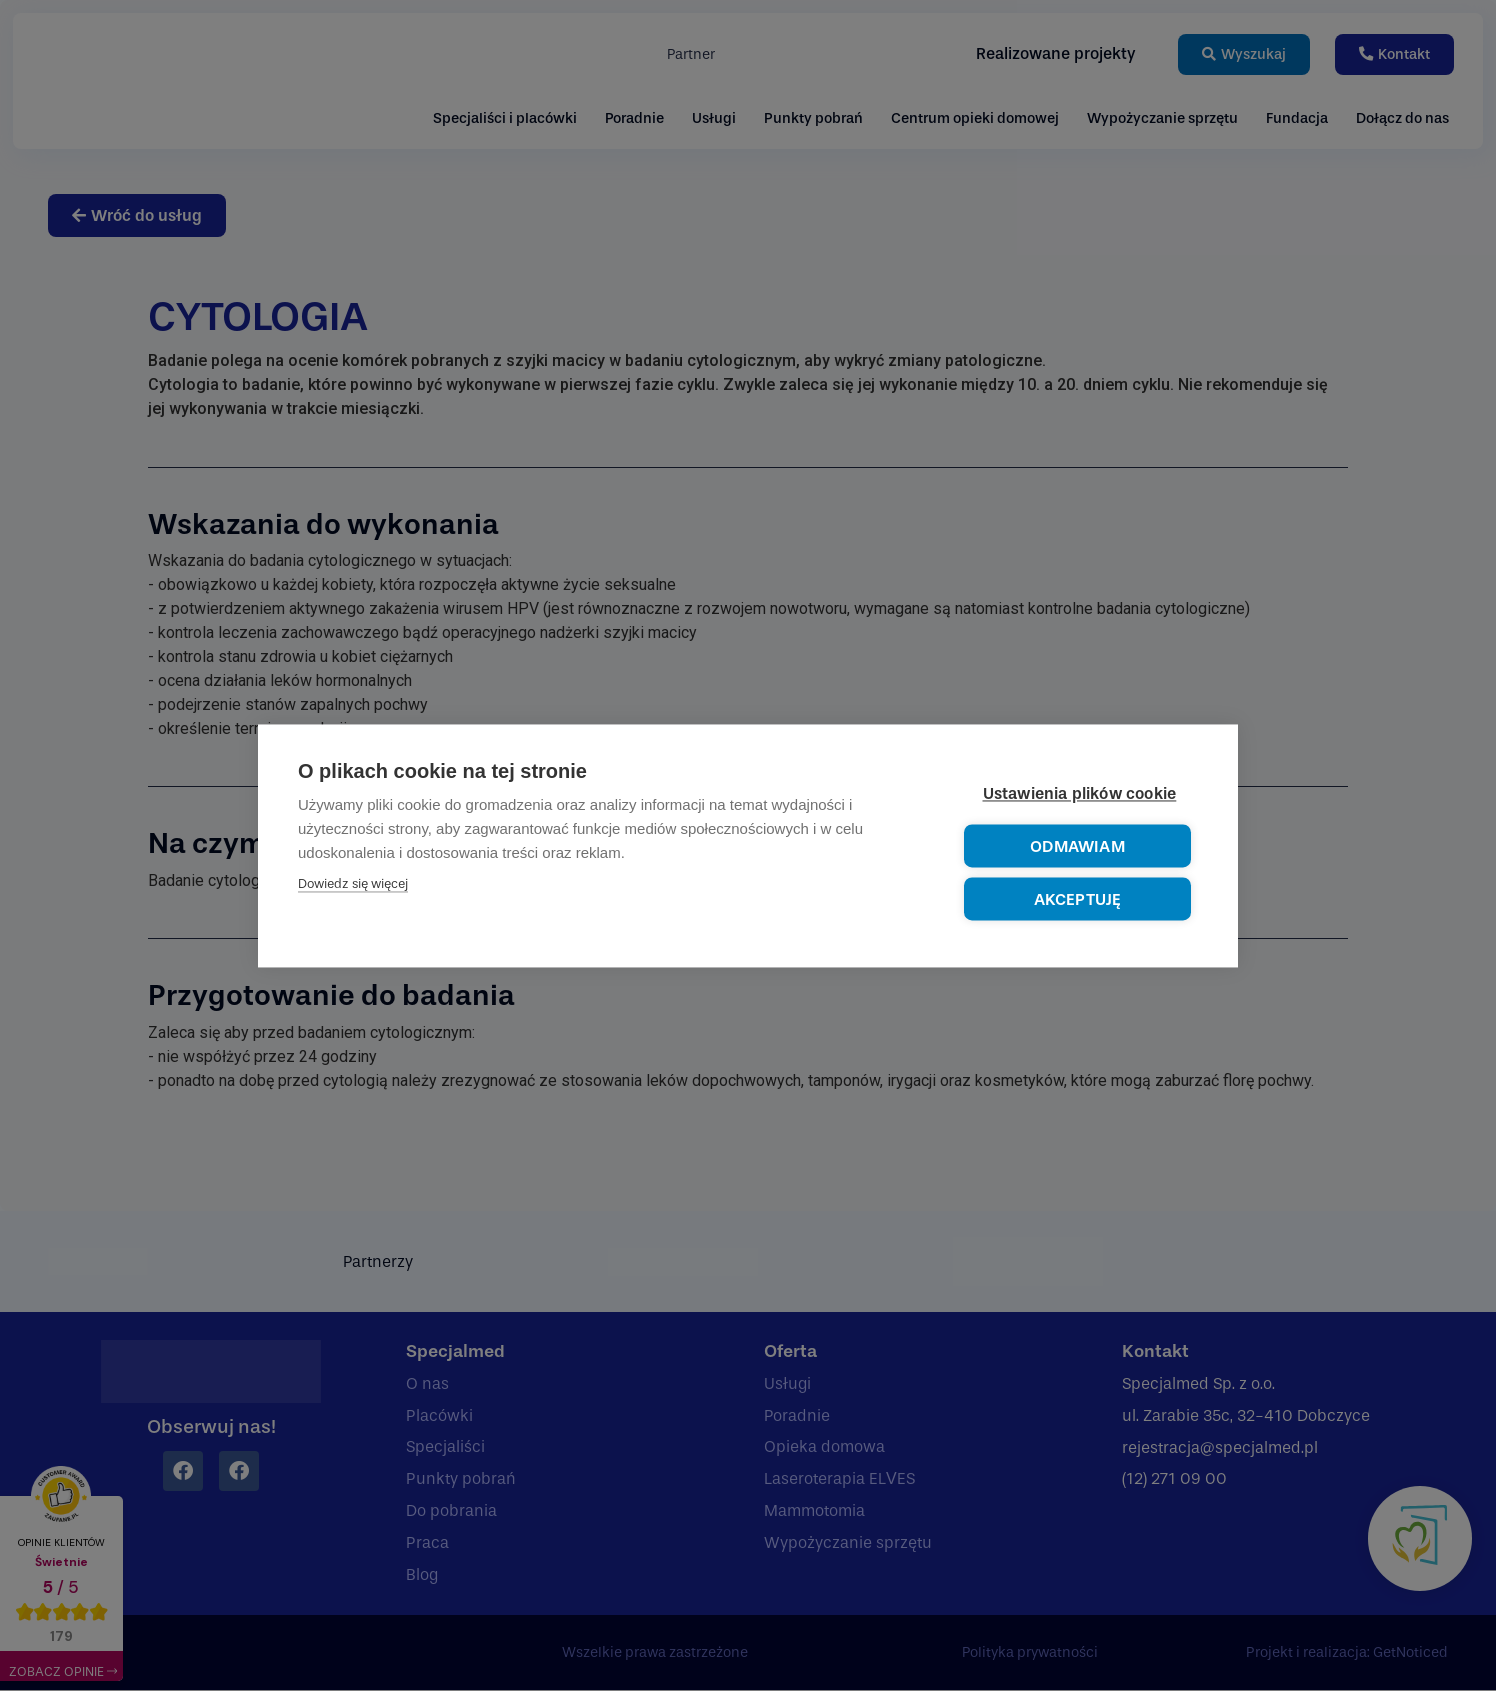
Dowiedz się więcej (353, 883)
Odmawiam (1077, 846)
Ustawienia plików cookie (1080, 793)
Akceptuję (1078, 899)
